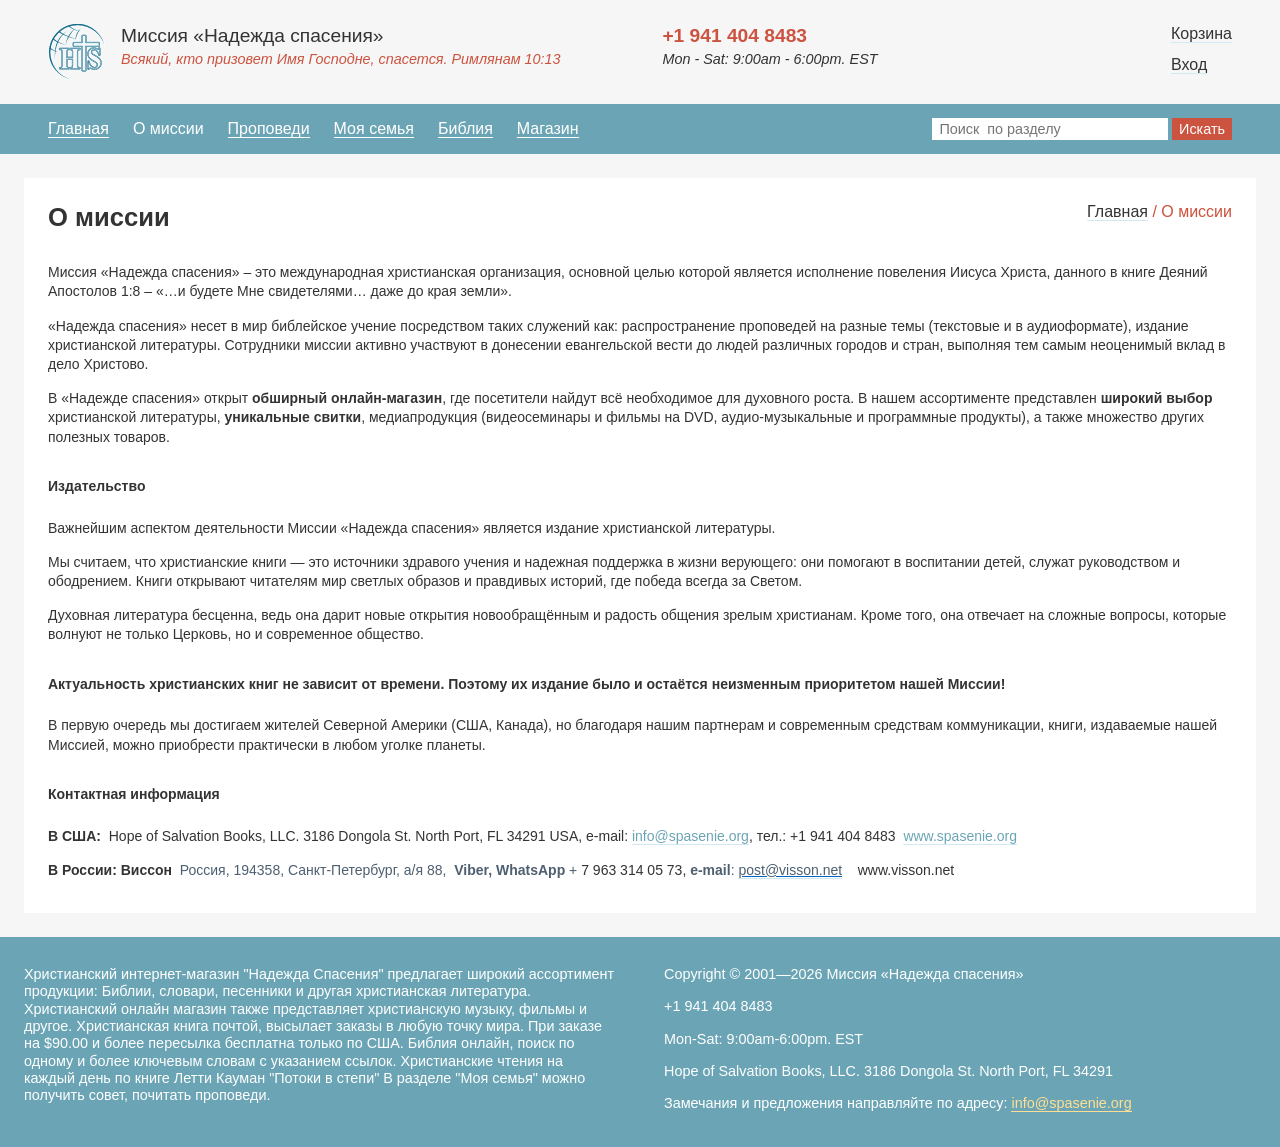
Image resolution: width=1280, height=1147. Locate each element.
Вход (1189, 64)
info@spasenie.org (690, 836)
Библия (465, 128)
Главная (78, 128)
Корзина (1201, 33)
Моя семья (374, 128)
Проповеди (269, 128)
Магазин (548, 128)
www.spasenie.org (960, 836)
